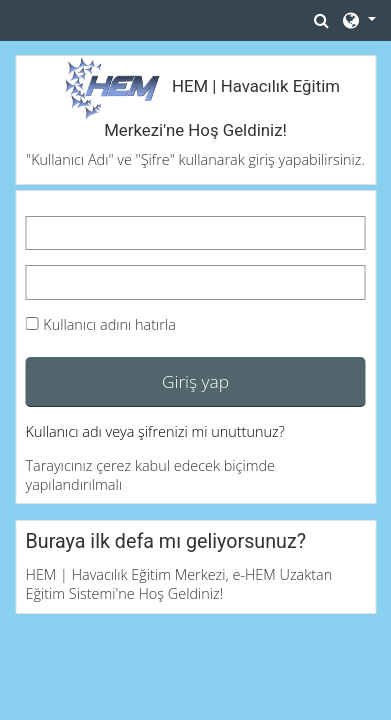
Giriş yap (195, 381)
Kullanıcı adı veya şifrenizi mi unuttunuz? (155, 431)
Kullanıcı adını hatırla (109, 324)
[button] (322, 20)
